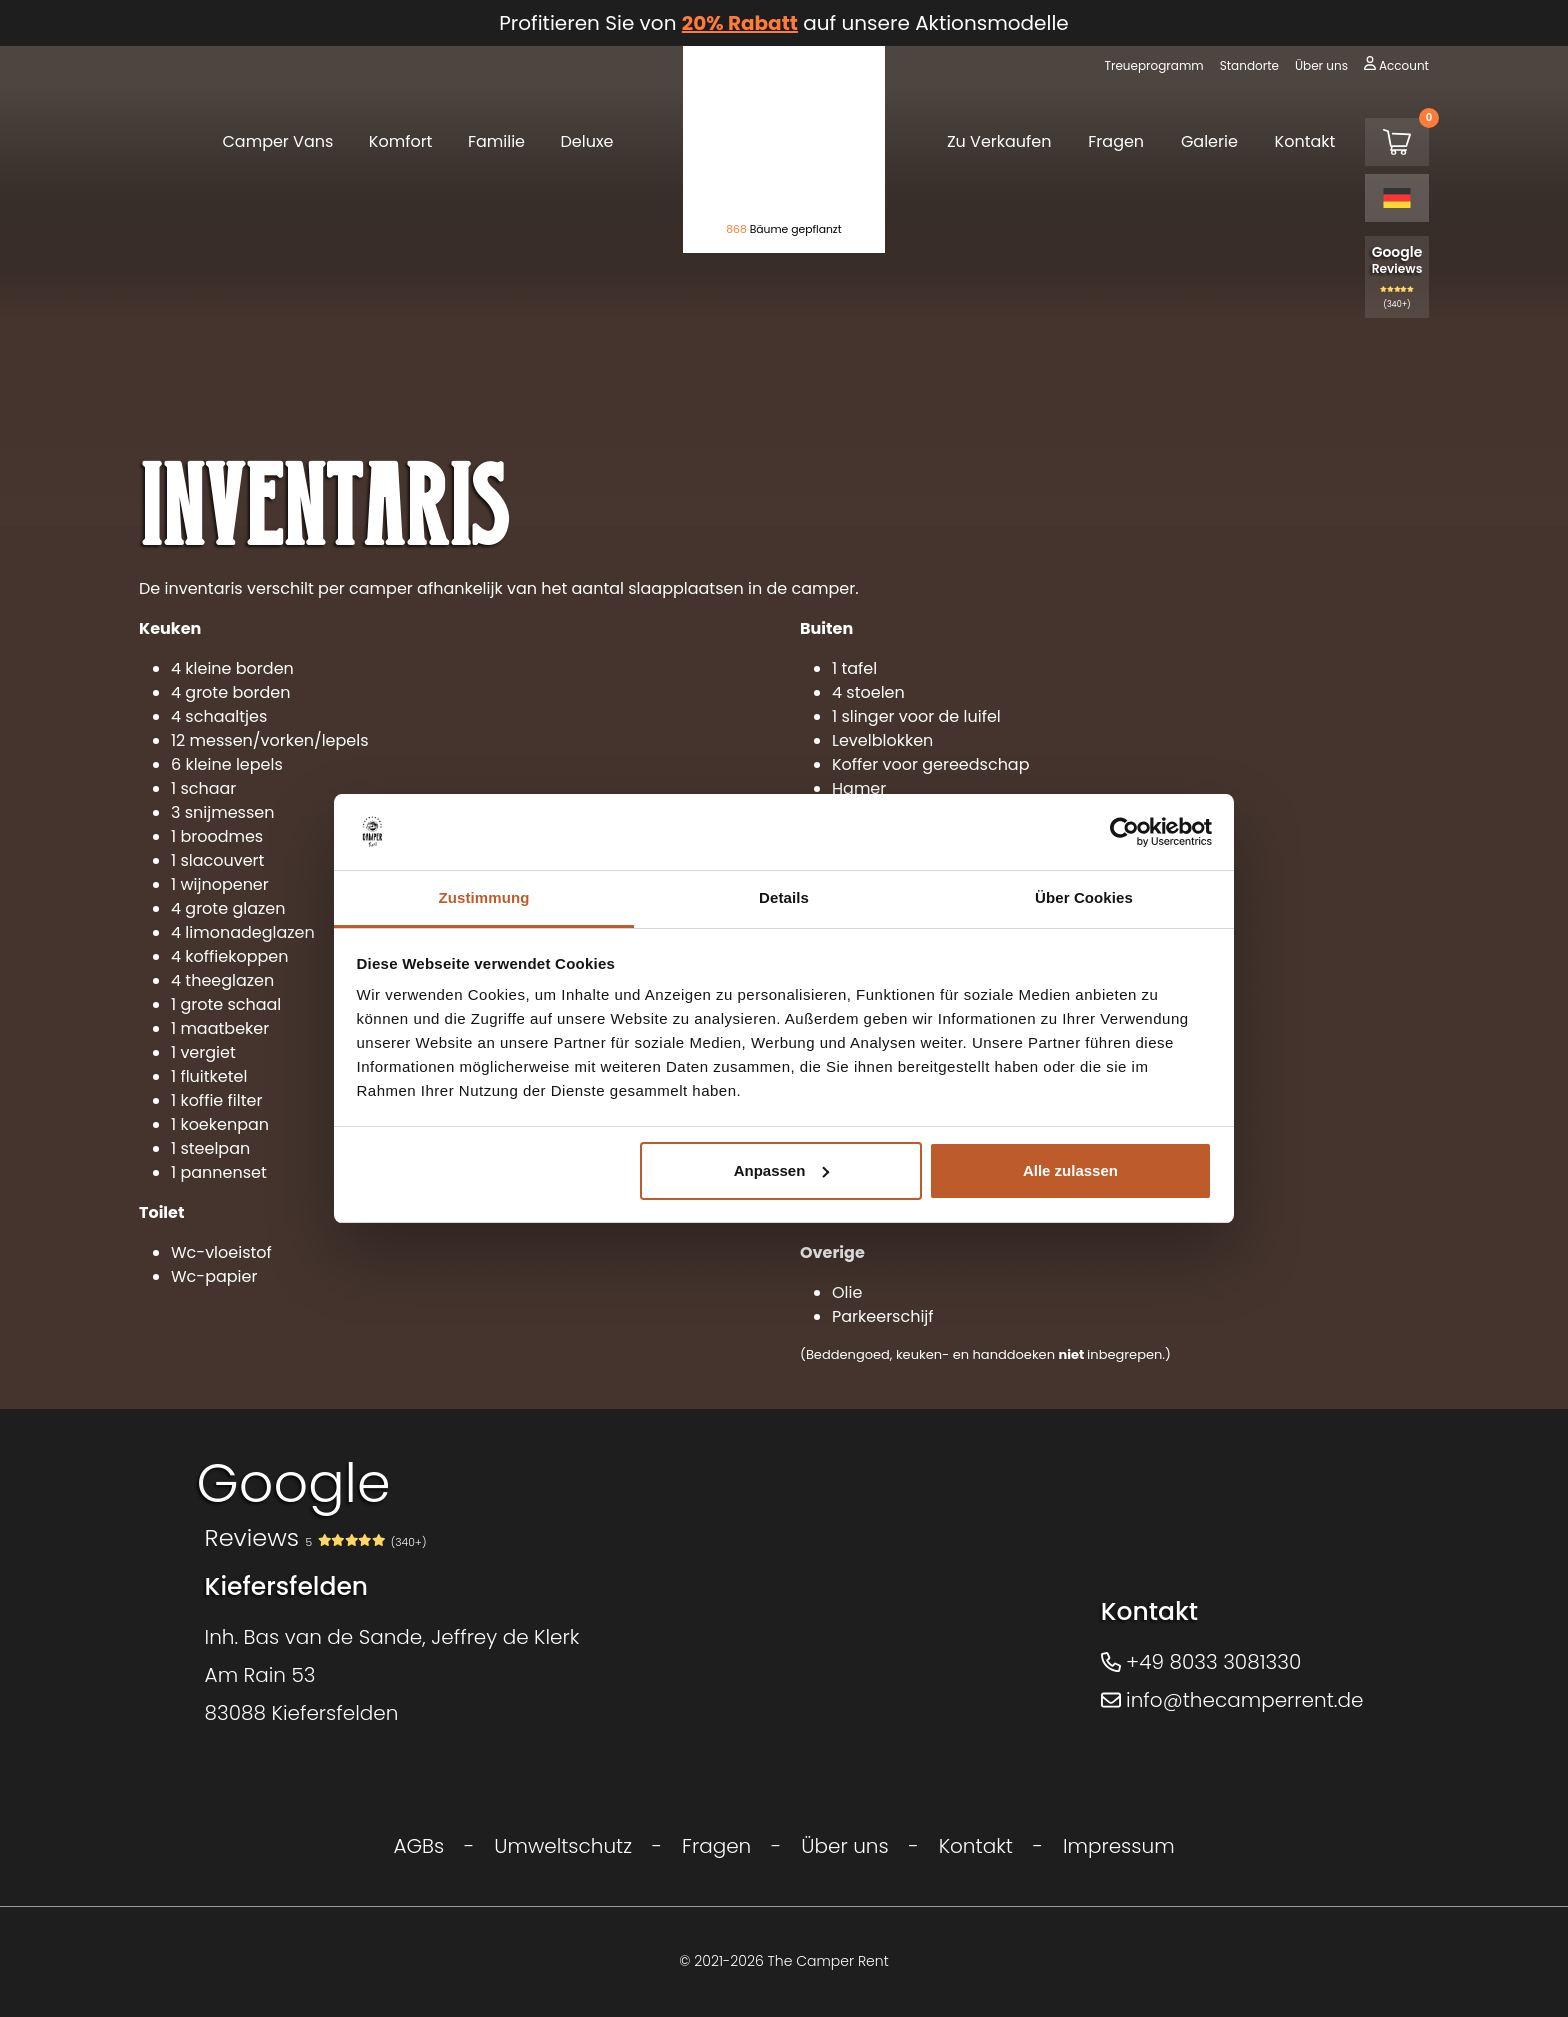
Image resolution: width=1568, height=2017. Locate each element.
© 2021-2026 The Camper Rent (783, 1961)
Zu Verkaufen (999, 141)
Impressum (1119, 1846)
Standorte (1249, 65)
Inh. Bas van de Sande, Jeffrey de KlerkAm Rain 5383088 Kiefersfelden (392, 1675)
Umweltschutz (563, 1846)
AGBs (418, 1846)
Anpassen (782, 1170)
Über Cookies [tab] (1084, 897)
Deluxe (587, 141)
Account (1404, 65)
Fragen (1116, 141)
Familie (496, 141)
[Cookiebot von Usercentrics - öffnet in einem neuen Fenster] (1124, 832)
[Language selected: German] (1397, 198)
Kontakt (1305, 141)
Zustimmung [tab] (484, 897)
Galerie (1209, 141)
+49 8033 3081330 (1201, 1662)
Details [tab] (784, 897)
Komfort (401, 141)
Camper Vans (277, 141)
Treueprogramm (1153, 65)
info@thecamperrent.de (1232, 1700)
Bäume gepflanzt (783, 229)
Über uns (1321, 65)
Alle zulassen (1070, 1170)
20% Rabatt (740, 23)
